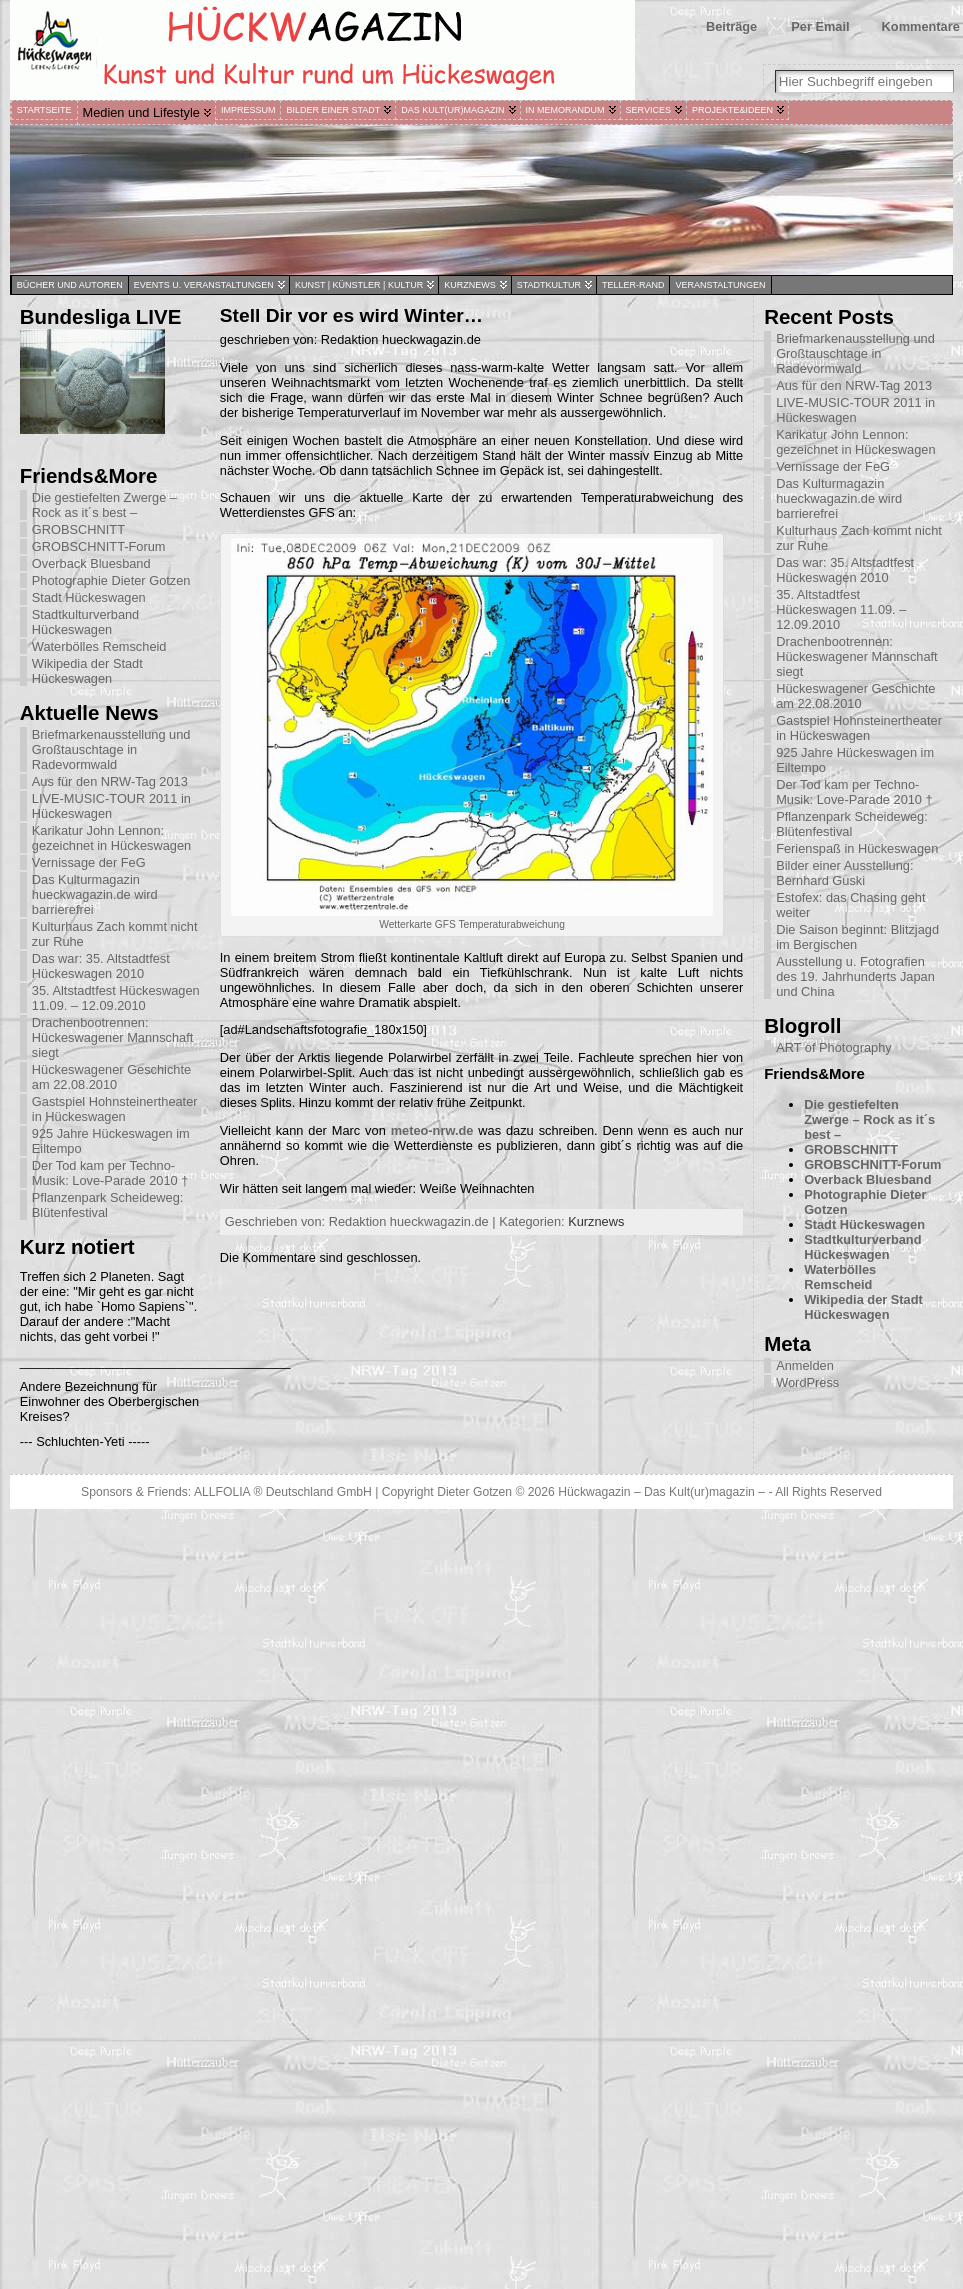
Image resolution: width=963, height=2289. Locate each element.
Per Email (820, 26)
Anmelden (805, 1365)
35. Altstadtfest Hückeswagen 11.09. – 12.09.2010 (116, 998)
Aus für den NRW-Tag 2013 (110, 781)
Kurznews (596, 1221)
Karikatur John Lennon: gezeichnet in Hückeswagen (111, 838)
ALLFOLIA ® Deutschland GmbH (284, 1492)
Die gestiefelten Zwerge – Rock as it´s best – (104, 505)
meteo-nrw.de (432, 1130)
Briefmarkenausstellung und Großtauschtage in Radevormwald (111, 749)
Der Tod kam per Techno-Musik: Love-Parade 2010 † (110, 1173)
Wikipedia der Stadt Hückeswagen (87, 671)
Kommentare (921, 26)
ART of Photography (833, 1047)
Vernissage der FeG (89, 862)
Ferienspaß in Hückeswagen (857, 848)
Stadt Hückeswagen (89, 597)
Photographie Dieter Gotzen (111, 580)
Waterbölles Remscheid (99, 646)
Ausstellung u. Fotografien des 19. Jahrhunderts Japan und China (855, 976)
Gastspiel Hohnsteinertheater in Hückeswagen (115, 1109)
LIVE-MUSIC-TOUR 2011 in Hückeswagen (111, 806)
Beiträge (731, 26)
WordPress (807, 1382)
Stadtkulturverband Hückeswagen (85, 622)
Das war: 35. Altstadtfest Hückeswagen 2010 (101, 966)
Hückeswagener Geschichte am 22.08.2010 (111, 1077)
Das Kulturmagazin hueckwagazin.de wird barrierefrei (95, 894)
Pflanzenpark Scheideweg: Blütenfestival (108, 1205)
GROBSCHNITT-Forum (99, 546)
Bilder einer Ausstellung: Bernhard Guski (844, 873)
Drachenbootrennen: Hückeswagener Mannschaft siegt (112, 1037)
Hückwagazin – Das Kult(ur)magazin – (661, 1492)
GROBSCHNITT (78, 529)
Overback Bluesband (91, 563)
